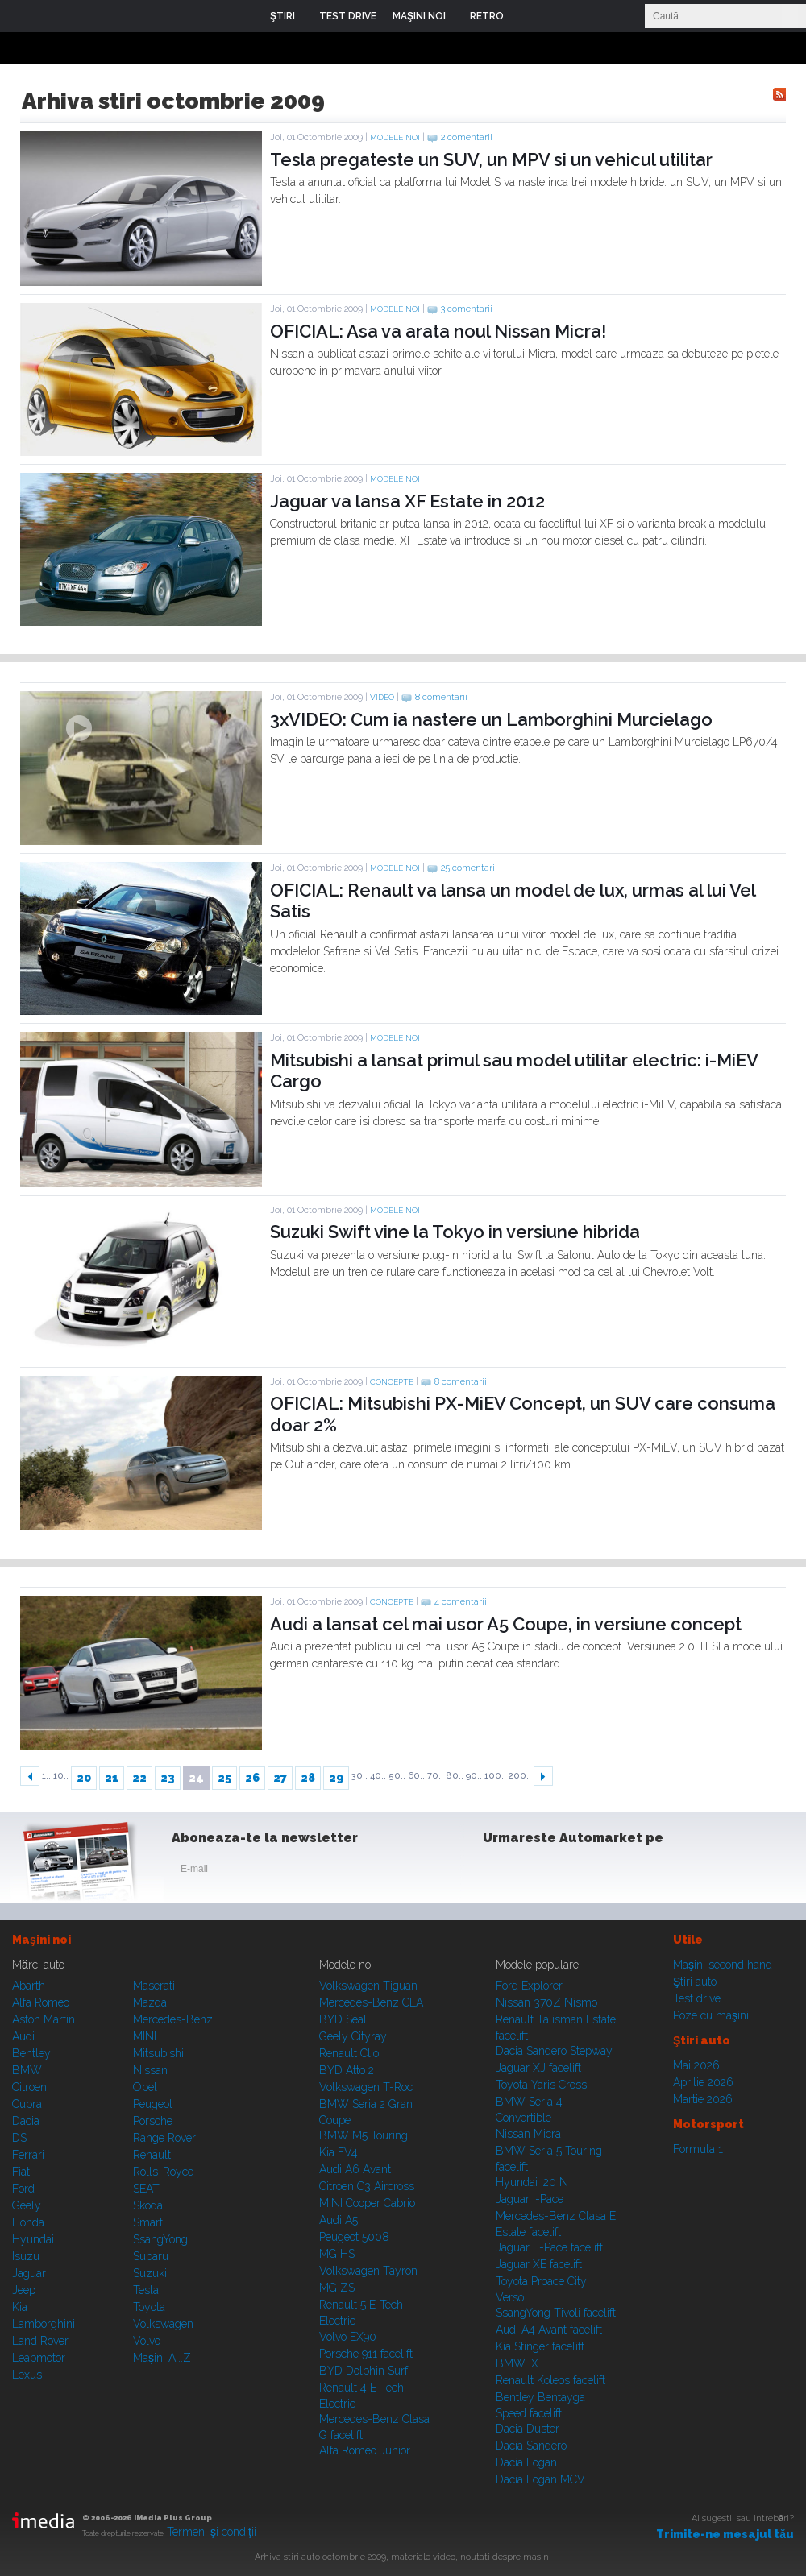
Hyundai (33, 2239)
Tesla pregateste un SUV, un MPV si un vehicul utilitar (491, 159)
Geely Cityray (353, 2036)
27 (280, 1777)
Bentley (31, 2053)
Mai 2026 (696, 2065)
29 (336, 1777)
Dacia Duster (527, 2428)
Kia (19, 2307)
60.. (416, 1775)
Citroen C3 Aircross (366, 2186)
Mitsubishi (158, 2053)
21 (111, 1777)
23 (167, 1777)
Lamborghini (43, 2323)
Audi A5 (338, 2220)
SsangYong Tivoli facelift (556, 2312)
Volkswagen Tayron (368, 2270)
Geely (26, 2205)
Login (528, 16)
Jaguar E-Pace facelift (549, 2247)
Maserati (154, 1985)
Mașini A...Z (162, 2357)
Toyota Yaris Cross (541, 2084)
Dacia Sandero (531, 2445)
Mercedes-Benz (173, 2019)
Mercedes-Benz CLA (371, 2002)
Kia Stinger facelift (540, 2346)
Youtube (578, 1872)
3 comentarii (466, 309)
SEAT (146, 2188)
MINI (144, 2036)
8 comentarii (441, 697)
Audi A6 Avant (355, 2169)
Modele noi (395, 137)
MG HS (337, 2253)
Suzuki (150, 2273)
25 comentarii (469, 868)
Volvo (146, 2340)
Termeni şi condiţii (211, 2531)
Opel (145, 2087)
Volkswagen (163, 2323)
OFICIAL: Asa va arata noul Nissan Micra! (438, 331)
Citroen (29, 2087)
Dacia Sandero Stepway (554, 2050)
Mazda (150, 2002)
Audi (23, 2036)
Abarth (28, 1985)
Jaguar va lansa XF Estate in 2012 (407, 501)
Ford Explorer (529, 1985)
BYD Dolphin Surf (363, 2370)
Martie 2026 (703, 2099)
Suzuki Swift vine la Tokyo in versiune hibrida (455, 1231)
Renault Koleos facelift (550, 2380)
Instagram (538, 1872)
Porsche (152, 2120)
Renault (152, 2154)
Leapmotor (38, 2357)
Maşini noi (41, 1939)
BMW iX (517, 2363)
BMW (27, 2070)
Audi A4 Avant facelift (549, 2329)
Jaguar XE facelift (539, 2264)
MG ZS (337, 2287)
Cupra (27, 2104)
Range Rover (164, 2137)
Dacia (25, 2120)
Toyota (149, 2307)
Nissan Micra (528, 2133)
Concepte (391, 1381)
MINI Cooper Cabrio (367, 2203)
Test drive (697, 1998)
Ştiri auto (695, 1981)
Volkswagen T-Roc (366, 2087)
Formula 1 (698, 2149)
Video (382, 697)
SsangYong (160, 2239)
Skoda (148, 2205)
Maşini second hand (722, 1964)
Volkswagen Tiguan (368, 1985)
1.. (46, 1775)
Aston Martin (43, 2019)
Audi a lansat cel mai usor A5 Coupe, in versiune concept (506, 1623)
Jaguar (29, 2273)
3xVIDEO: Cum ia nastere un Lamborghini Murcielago (491, 719)
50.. (396, 1775)
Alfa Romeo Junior (364, 2450)
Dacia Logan (526, 2462)
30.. (359, 1775)
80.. (454, 1775)
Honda (28, 2222)
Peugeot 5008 (354, 2236)
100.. (495, 1775)
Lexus (27, 2374)
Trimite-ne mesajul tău (725, 2534)
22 (139, 1777)
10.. (61, 1775)
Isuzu (25, 2256)
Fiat (21, 2171)
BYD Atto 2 (346, 2070)
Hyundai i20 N (532, 2182)
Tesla (146, 2290)
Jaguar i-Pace (529, 2199)
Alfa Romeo (40, 2002)
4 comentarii (460, 1602)
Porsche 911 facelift (366, 2353)
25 (224, 1777)
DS (19, 2137)
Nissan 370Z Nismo (546, 2002)
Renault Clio (349, 2053)
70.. (435, 1775)
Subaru (150, 2256)
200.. (520, 1775)
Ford (23, 2188)
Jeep (23, 2290)
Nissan (150, 2070)
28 (308, 1777)
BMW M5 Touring (363, 2135)
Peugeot (152, 2104)
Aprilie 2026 (703, 2082)
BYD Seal (343, 2019)
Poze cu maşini (711, 2015)
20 (84, 1777)
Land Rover (40, 2340)
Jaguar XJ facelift (538, 2067)
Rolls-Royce (163, 2171)
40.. (378, 1775)
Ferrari (28, 2154)
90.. (474, 1775)
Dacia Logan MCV (540, 2479)
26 (252, 1777)
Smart (148, 2222)
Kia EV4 (338, 2152)
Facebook (499, 1872)
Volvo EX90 (347, 2336)
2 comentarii (466, 137)
